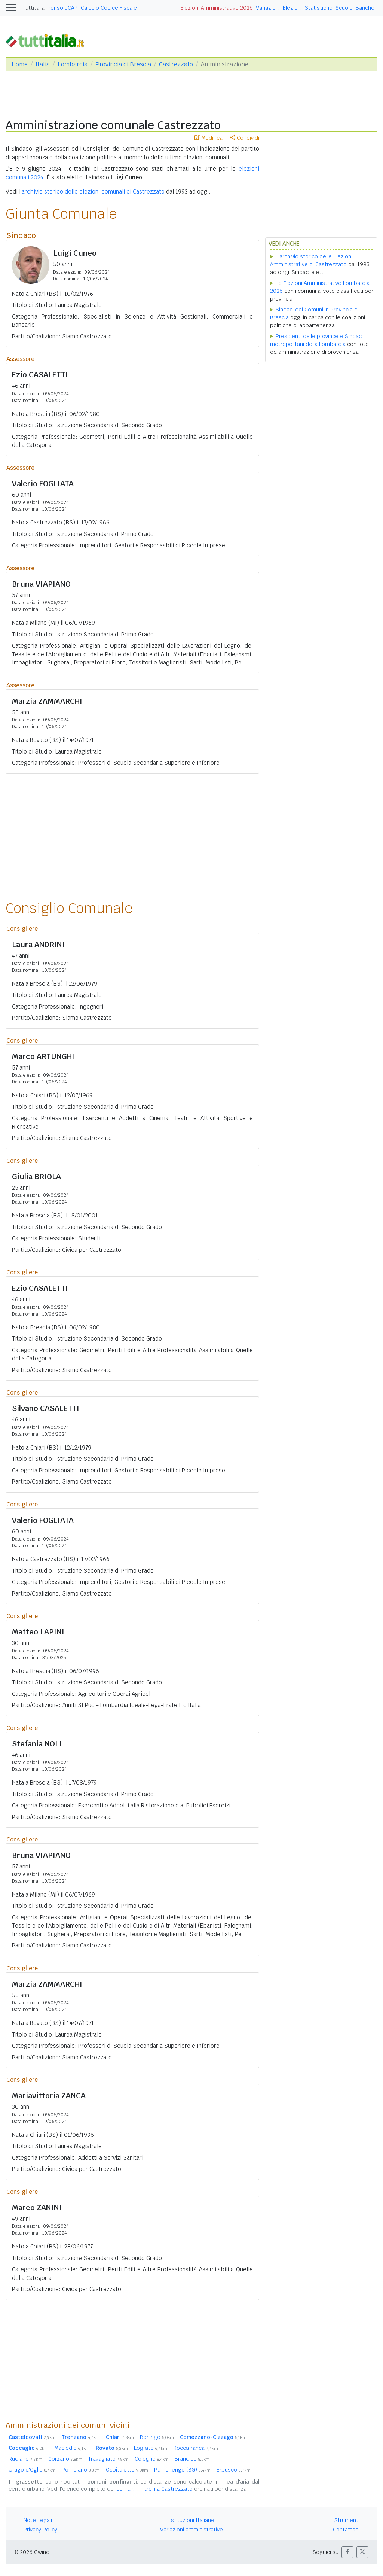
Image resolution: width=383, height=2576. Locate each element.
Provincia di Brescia (123, 64)
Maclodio (72, 2448)
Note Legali (38, 2520)
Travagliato (108, 2458)
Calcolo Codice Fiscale (109, 7)
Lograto (150, 2448)
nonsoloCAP (63, 7)
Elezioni (292, 7)
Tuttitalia (34, 7)
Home (20, 64)
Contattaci (346, 2529)
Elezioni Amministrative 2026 (216, 7)
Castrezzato (176, 64)
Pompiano (81, 2469)
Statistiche (319, 7)
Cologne (152, 2458)
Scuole (344, 7)
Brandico (192, 2458)
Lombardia (73, 64)
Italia (43, 64)
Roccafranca (195, 2448)
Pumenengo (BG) (182, 2469)
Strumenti (346, 2520)
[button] (347, 2552)
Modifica (208, 137)
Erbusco (234, 2469)
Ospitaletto (127, 2469)
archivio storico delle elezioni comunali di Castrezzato (93, 191)
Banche (365, 7)
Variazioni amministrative (191, 2529)
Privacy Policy (40, 2529)
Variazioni (268, 7)
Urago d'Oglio (32, 2469)
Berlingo (157, 2437)
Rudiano (25, 2458)
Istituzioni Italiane (191, 2520)
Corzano (65, 2458)
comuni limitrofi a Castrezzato (154, 2488)
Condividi (244, 137)
